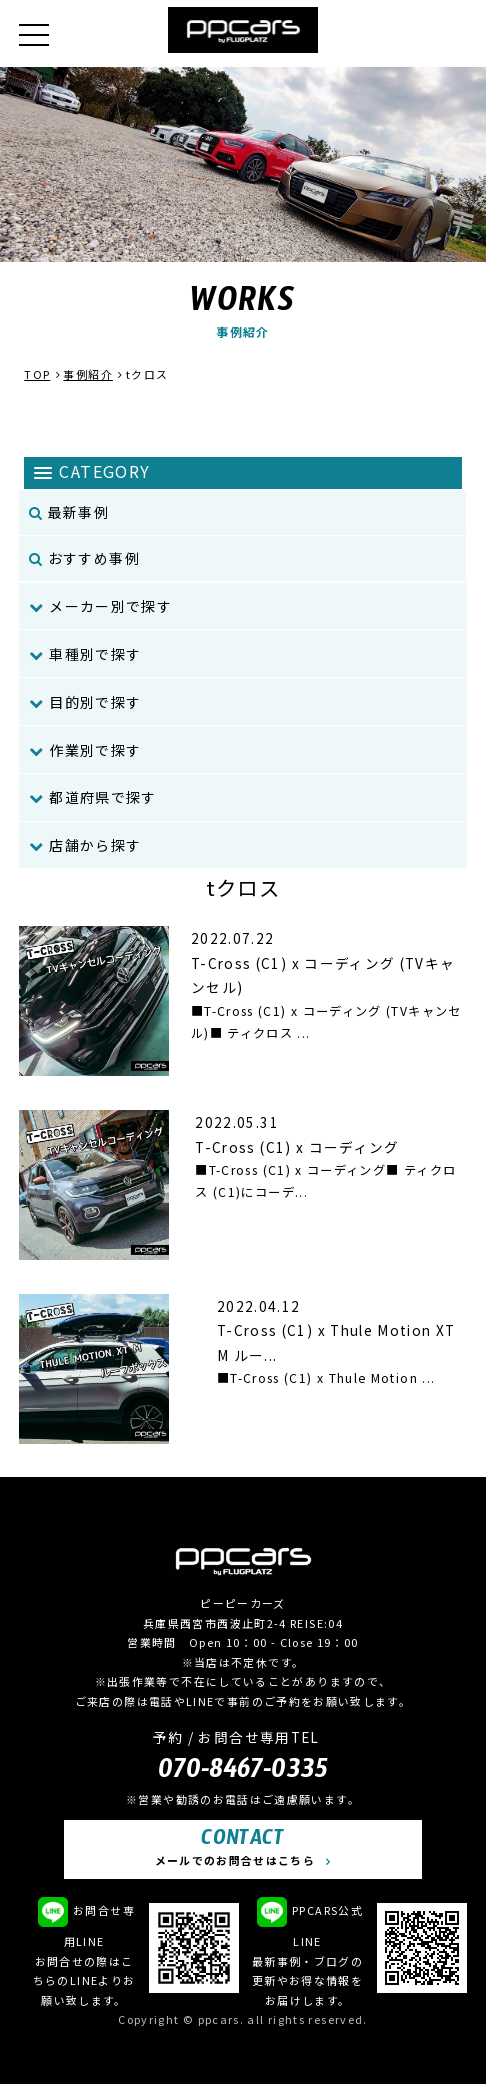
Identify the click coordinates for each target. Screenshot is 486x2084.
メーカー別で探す (100, 606)
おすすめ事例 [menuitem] (84, 558)
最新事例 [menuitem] (69, 512)
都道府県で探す (92, 797)
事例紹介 (87, 374)
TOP (37, 374)
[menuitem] (242, 606)
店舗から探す (85, 845)
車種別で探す (85, 654)
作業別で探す (85, 750)
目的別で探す (85, 702)
